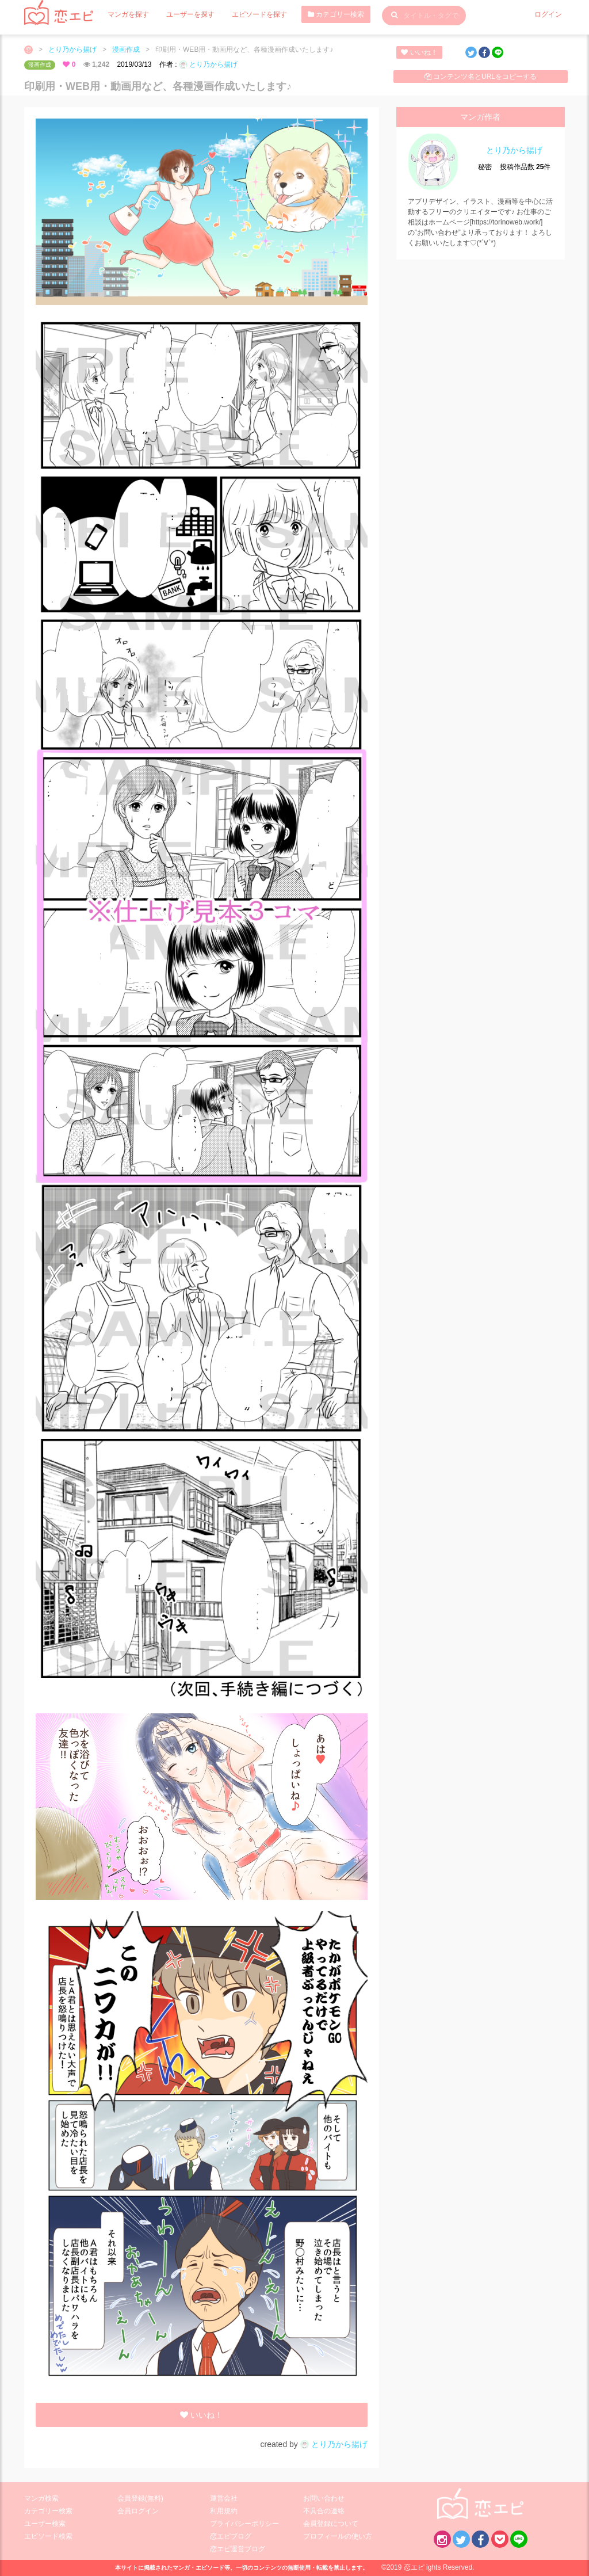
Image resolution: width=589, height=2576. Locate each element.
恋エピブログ (230, 2536)
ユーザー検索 (45, 2524)
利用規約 (224, 2511)
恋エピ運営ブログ (237, 2549)
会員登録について (330, 2524)
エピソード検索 (48, 2536)
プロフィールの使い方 (337, 2536)
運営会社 (224, 2498)
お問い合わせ (324, 2498)
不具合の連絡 (324, 2511)
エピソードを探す (259, 14)
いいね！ (419, 52)
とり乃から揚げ (72, 49)
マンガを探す (128, 14)
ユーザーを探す (190, 14)
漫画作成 (126, 49)
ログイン (548, 14)
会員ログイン (138, 2511)
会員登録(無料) (140, 2498)
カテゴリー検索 (336, 14)
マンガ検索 (41, 2498)
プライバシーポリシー (244, 2524)
